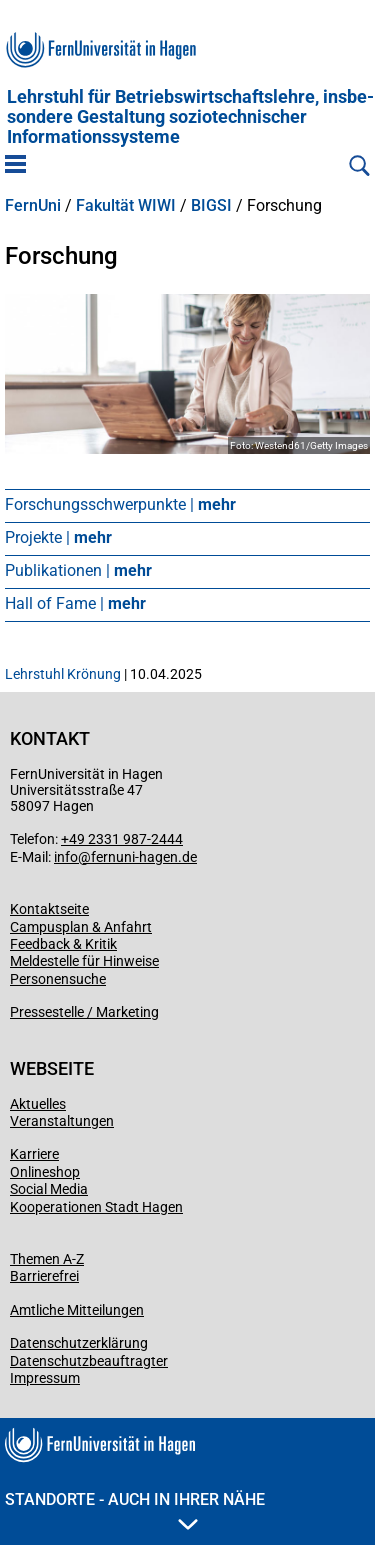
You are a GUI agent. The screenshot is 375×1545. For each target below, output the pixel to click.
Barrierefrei (44, 1276)
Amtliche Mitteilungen (77, 1310)
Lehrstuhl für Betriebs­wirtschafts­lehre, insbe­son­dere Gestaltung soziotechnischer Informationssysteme (190, 117)
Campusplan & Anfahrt (81, 927)
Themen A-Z (47, 1259)
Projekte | (58, 537)
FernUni (33, 206)
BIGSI (211, 206)
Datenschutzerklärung (79, 1343)
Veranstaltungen (62, 1121)
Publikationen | (78, 570)
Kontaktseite (49, 909)
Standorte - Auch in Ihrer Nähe (135, 1510)
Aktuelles (38, 1104)
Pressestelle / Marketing (84, 1012)
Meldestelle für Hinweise (84, 961)
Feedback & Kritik (63, 944)
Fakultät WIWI (126, 206)
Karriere (34, 1154)
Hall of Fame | (75, 603)
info (66, 857)
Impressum (45, 1378)
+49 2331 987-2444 (122, 839)
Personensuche (58, 979)
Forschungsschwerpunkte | (120, 504)
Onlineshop (45, 1172)
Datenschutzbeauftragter (89, 1361)
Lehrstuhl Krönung (63, 674)
